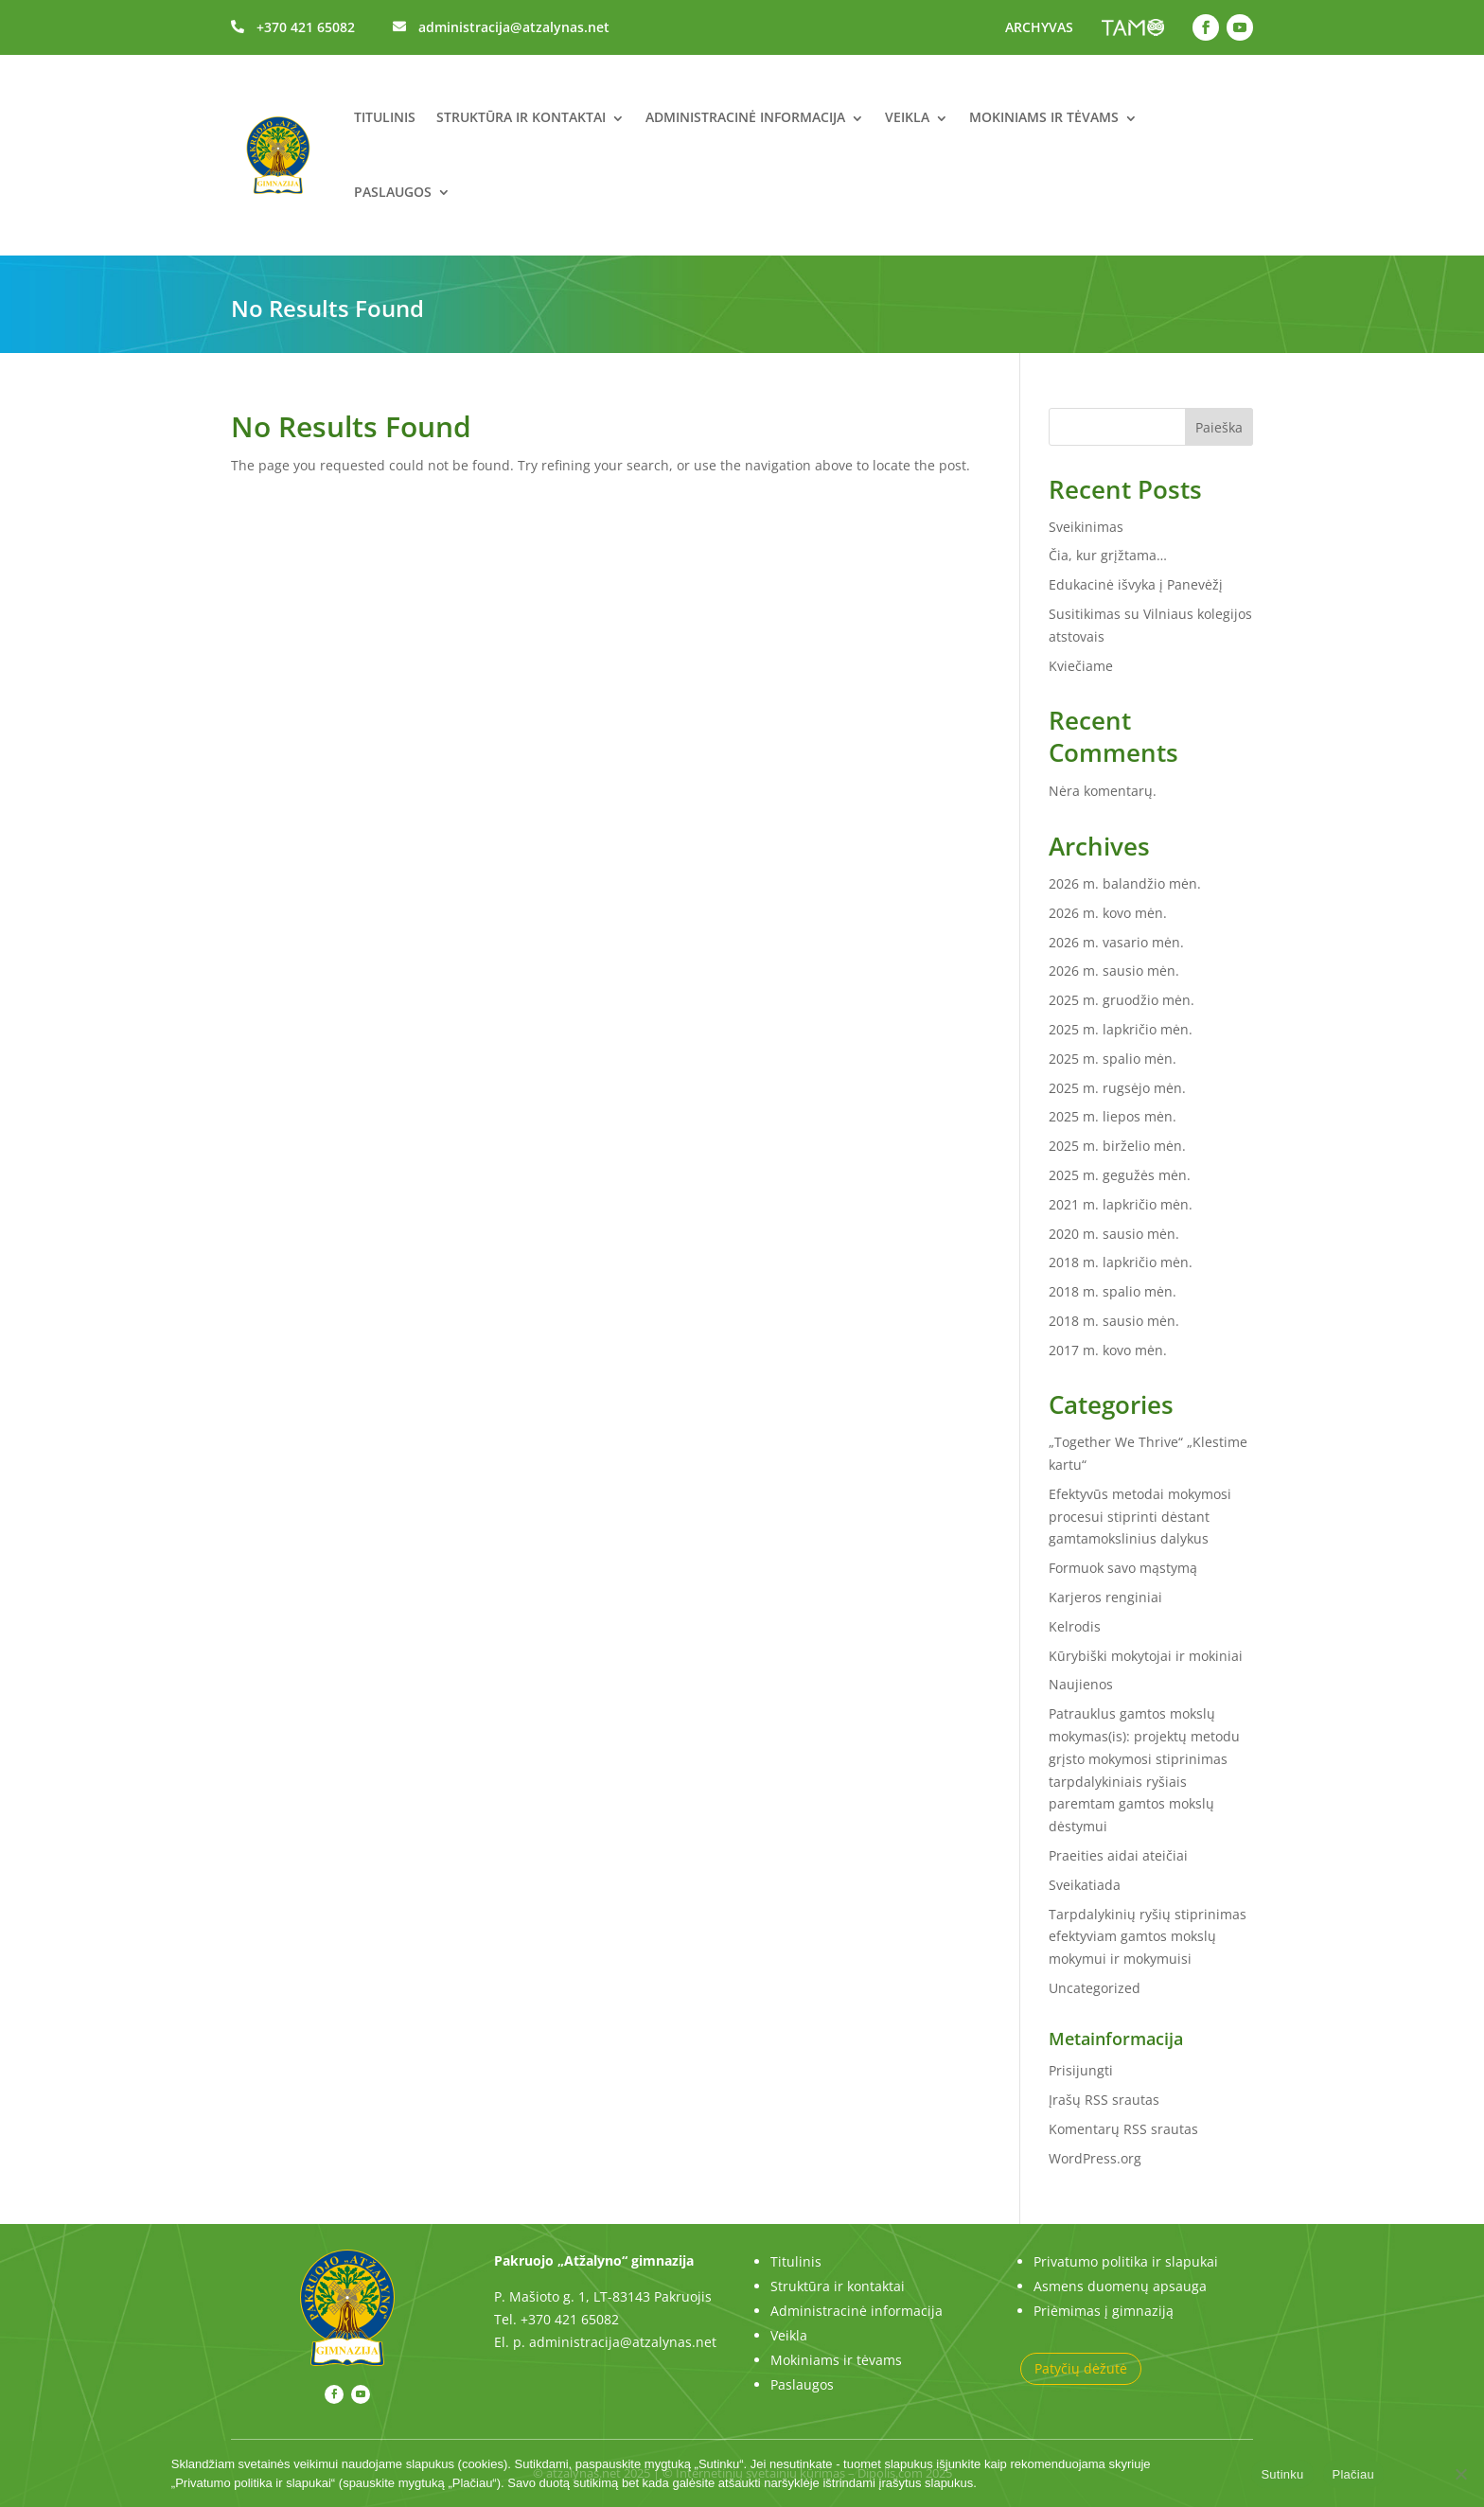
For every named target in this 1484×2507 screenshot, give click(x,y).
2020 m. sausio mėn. (1114, 1234)
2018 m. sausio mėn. (1114, 1321)
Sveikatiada (1085, 1885)
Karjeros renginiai (1105, 1597)
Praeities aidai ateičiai (1118, 1855)
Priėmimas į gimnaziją (1104, 2311)
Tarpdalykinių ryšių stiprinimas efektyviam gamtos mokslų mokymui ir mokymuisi (1147, 1937)
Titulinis (384, 117)
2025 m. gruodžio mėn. (1121, 1000)
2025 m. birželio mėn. (1117, 1146)
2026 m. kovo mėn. (1108, 913)
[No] (1460, 2473)
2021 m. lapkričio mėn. (1120, 1204)
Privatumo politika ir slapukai (1126, 2261)
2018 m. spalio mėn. (1112, 1291)
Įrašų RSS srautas (1104, 2100)
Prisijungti (1081, 2070)
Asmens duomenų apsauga (1120, 2286)
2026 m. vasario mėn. (1116, 942)
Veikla (907, 117)
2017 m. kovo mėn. (1108, 1350)
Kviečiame (1081, 666)
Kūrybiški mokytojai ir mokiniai (1146, 1656)
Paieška (1219, 427)
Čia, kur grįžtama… (1108, 555)
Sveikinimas (1086, 527)
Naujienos (1081, 1684)
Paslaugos (393, 192)
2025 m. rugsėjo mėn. (1117, 1088)
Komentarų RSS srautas (1123, 2129)
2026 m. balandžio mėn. (1125, 883)
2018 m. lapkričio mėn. (1120, 1262)
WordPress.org (1095, 2158)
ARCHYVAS (1039, 27)
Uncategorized (1094, 1988)
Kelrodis (1075, 1626)
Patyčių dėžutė (1080, 2368)
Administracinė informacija (745, 117)
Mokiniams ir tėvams (1044, 117)
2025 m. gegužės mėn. (1120, 1175)
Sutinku (1282, 2474)
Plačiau (1353, 2474)
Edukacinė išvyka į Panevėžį (1136, 584)
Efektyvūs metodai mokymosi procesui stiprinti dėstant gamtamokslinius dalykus (1140, 1516)
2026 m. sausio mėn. (1114, 971)
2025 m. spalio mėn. (1112, 1059)
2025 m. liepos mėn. (1112, 1116)
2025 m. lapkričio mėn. (1120, 1029)
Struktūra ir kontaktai (521, 117)
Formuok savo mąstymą (1123, 1568)
